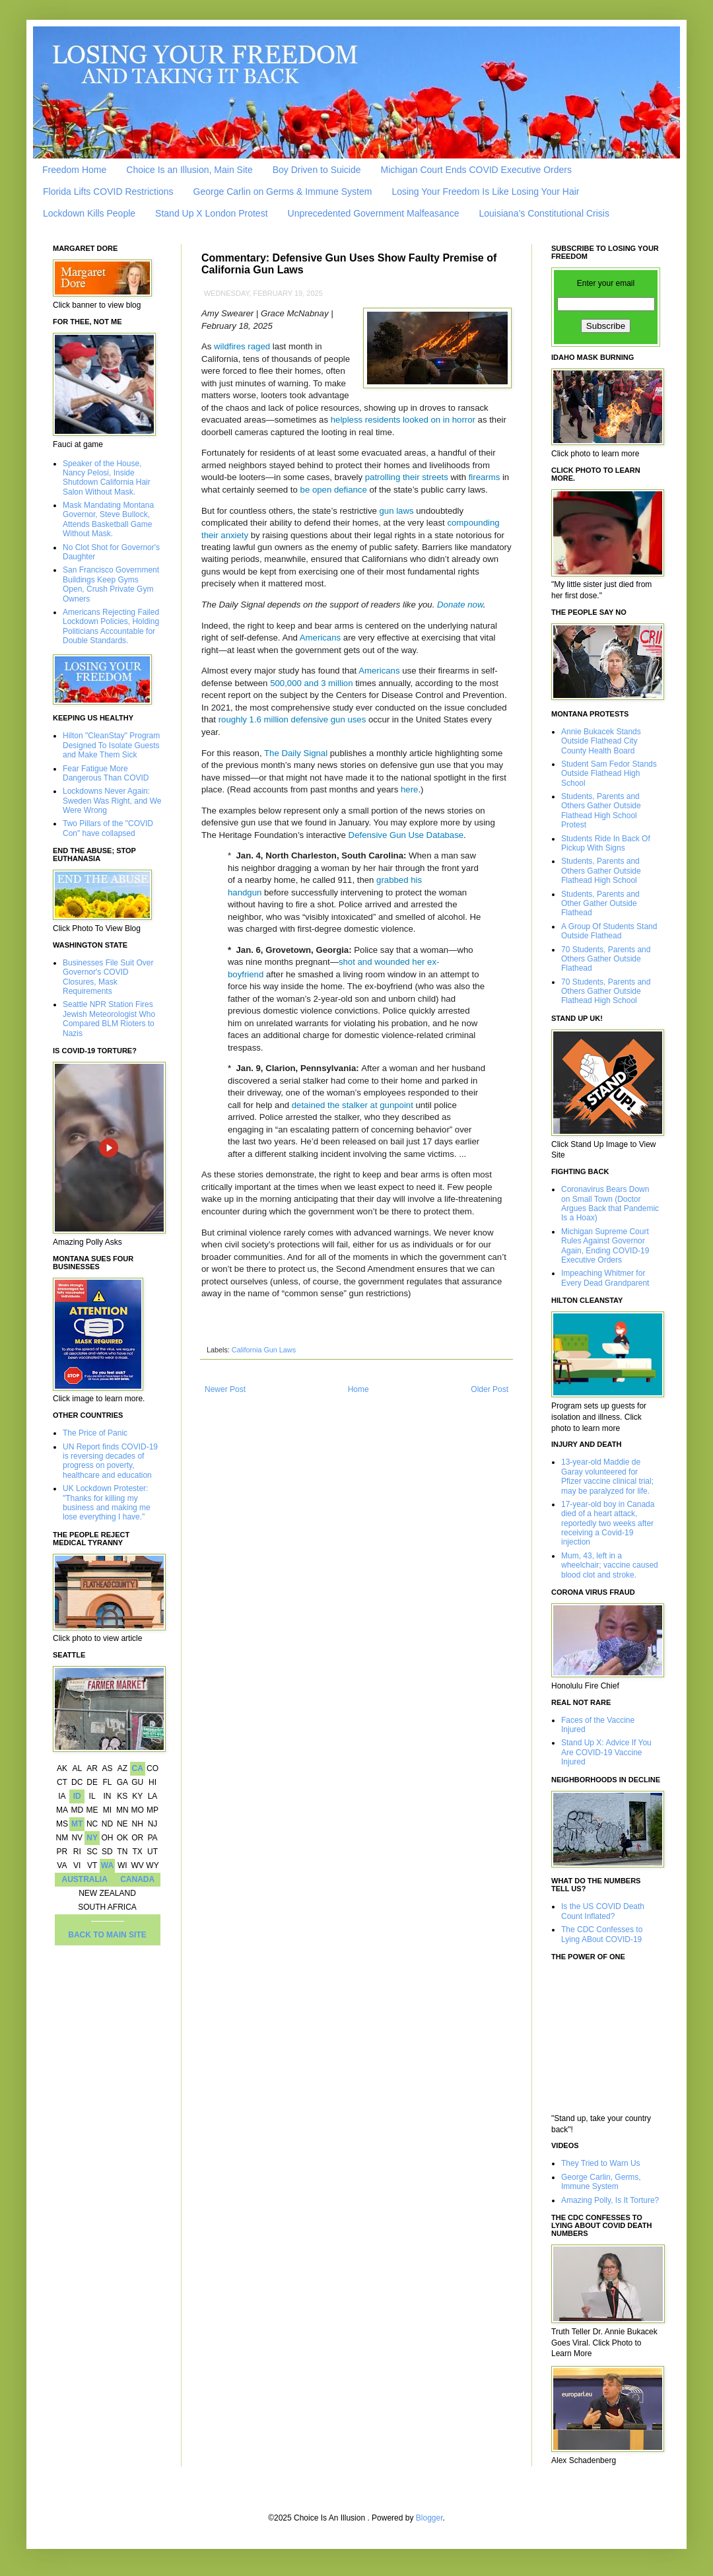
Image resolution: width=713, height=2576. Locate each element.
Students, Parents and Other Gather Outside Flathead (600, 903)
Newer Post (225, 1389)
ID (77, 1796)
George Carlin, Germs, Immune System (601, 2182)
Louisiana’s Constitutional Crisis (544, 213)
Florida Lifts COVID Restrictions (108, 191)
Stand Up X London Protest (211, 213)
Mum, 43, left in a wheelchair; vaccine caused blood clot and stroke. (609, 1565)
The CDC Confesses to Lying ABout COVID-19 (601, 1934)
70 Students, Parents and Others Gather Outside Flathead (605, 959)
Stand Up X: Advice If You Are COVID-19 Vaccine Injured (606, 1752)
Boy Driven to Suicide (317, 169)
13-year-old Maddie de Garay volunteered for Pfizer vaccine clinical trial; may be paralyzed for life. (607, 1476)
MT (77, 1823)
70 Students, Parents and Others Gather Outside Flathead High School (605, 991)
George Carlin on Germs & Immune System (282, 191)
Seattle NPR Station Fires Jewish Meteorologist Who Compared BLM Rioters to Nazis (109, 1018)
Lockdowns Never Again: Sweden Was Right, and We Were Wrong (112, 800)
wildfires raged (242, 346)
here (409, 789)
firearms (484, 477)
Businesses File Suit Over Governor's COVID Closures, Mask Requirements (108, 977)
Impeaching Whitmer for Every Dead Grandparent (605, 1278)
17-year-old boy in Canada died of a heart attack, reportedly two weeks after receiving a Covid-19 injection (607, 1523)
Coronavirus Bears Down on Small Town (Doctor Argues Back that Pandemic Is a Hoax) (610, 1203)
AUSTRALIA (85, 1879)
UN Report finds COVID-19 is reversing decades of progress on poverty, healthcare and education (110, 1461)
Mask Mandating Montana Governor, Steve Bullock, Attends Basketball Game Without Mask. (108, 519)
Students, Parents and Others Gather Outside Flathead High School (601, 870)
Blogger (429, 2518)
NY (92, 1837)
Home (358, 1389)
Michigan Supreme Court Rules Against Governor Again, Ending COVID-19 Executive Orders (605, 1246)
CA (137, 1768)
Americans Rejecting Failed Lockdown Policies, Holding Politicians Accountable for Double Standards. (111, 626)
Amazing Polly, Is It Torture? (610, 2200)
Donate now (460, 604)
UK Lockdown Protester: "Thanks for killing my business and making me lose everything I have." (107, 1502)
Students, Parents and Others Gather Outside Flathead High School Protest (601, 810)
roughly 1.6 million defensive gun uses (292, 719)
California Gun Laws (264, 1350)
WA (107, 1865)
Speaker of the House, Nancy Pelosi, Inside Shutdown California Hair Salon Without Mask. (107, 478)
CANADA (137, 1879)
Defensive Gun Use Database (406, 835)
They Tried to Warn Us (600, 2163)
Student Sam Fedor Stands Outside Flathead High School (609, 773)
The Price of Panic (95, 1433)
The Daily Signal (295, 753)
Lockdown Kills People (89, 213)
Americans (320, 638)
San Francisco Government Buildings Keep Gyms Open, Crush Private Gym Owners (111, 584)
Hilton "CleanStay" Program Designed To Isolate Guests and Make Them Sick (111, 745)
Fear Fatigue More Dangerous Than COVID (106, 773)
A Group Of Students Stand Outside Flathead (609, 931)
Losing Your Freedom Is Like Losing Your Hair (485, 191)
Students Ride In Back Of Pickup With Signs (605, 843)
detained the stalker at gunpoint (352, 1105)
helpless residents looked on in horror (403, 420)
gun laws (397, 511)
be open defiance (333, 490)
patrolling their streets (406, 477)
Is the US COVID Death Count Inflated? (602, 1911)
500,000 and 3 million (311, 683)
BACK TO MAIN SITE (107, 1934)
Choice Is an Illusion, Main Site (189, 169)
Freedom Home (74, 169)
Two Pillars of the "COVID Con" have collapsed (108, 828)
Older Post (489, 1389)
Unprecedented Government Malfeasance (373, 213)
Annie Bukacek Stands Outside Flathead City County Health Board (601, 741)
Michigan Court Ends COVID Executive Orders (476, 169)
